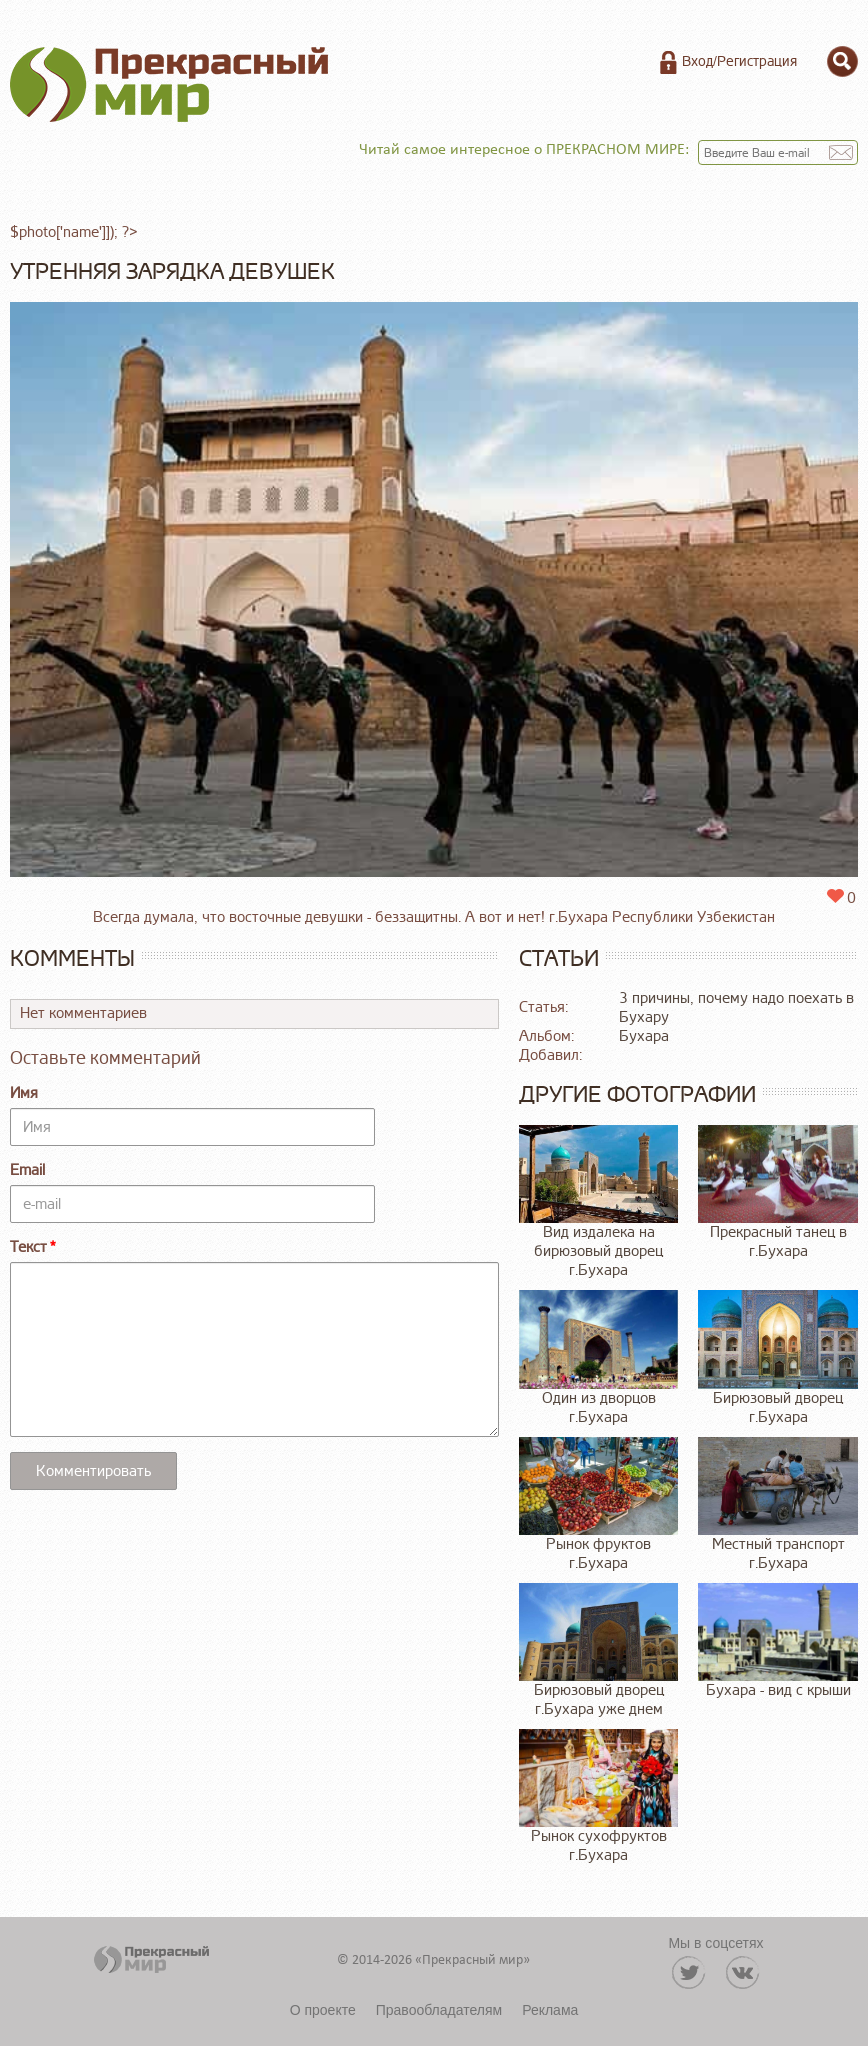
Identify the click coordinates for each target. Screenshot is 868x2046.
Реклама (550, 2010)
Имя (24, 1093)
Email (27, 1170)
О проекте (323, 2010)
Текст (28, 1247)
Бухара (644, 1036)
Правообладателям (439, 2010)
